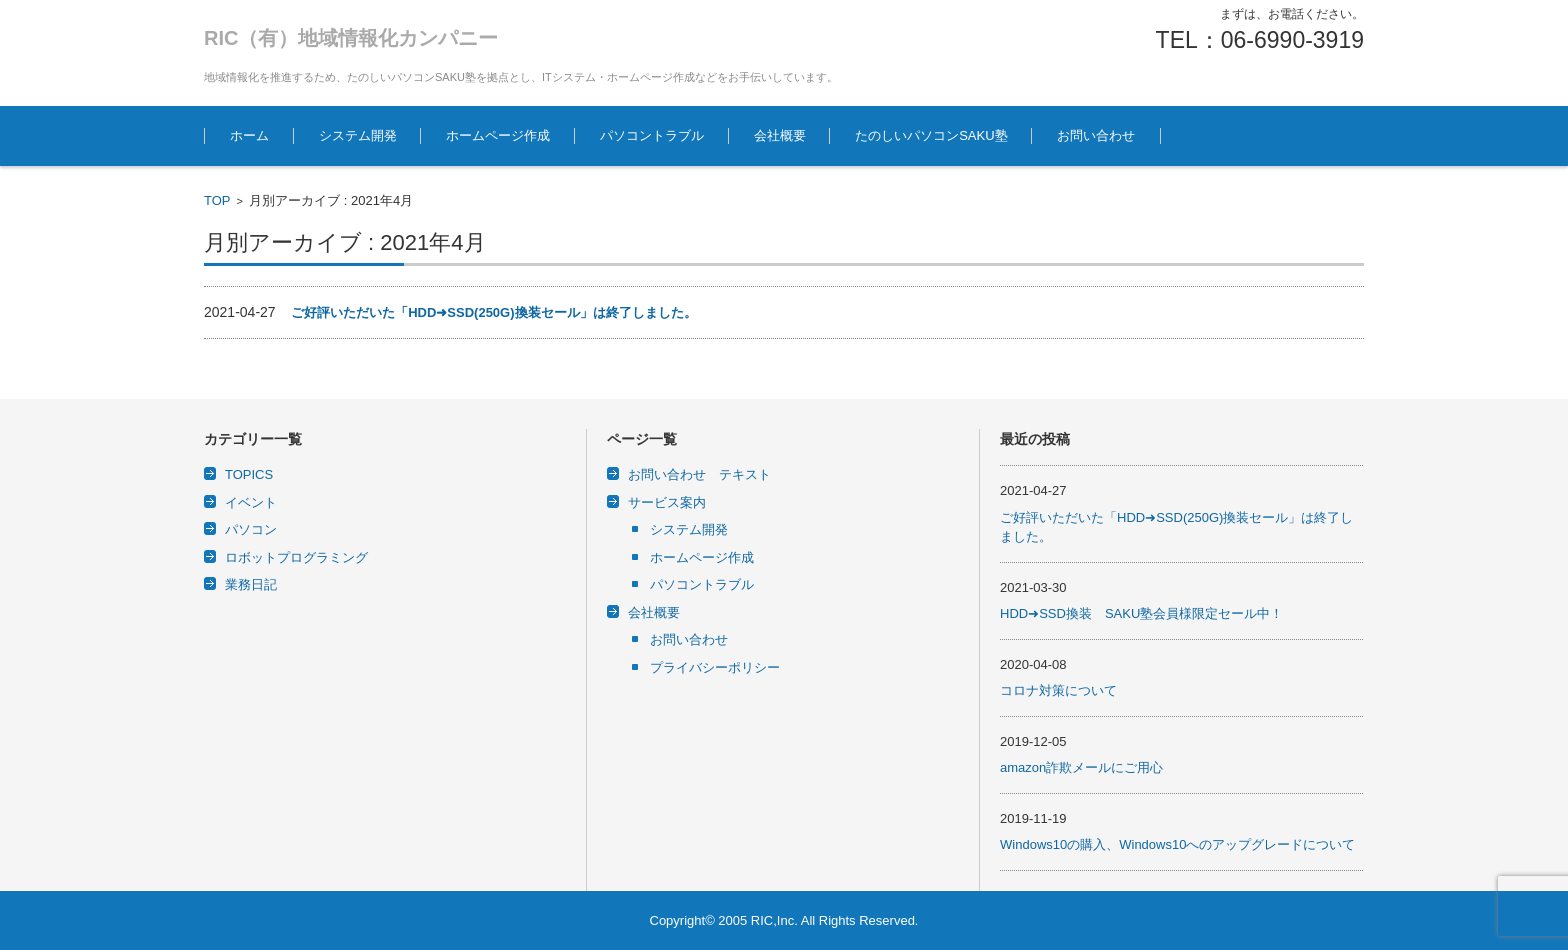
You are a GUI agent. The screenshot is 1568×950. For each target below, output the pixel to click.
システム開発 (358, 135)
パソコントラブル (652, 135)
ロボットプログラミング (296, 557)
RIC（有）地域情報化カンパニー (351, 38)
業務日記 (251, 584)
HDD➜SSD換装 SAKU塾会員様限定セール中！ (1141, 613)
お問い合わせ (1096, 135)
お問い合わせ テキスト (699, 474)
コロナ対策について (1058, 690)
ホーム (249, 135)
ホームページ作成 (498, 135)
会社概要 (780, 135)
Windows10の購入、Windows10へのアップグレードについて (1177, 844)
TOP (217, 200)
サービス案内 (667, 502)
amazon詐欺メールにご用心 (1081, 767)
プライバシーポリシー (715, 667)
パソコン (251, 529)
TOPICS (249, 474)
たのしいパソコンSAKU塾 (931, 135)
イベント (251, 502)
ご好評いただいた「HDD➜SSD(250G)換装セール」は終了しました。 (493, 312)
